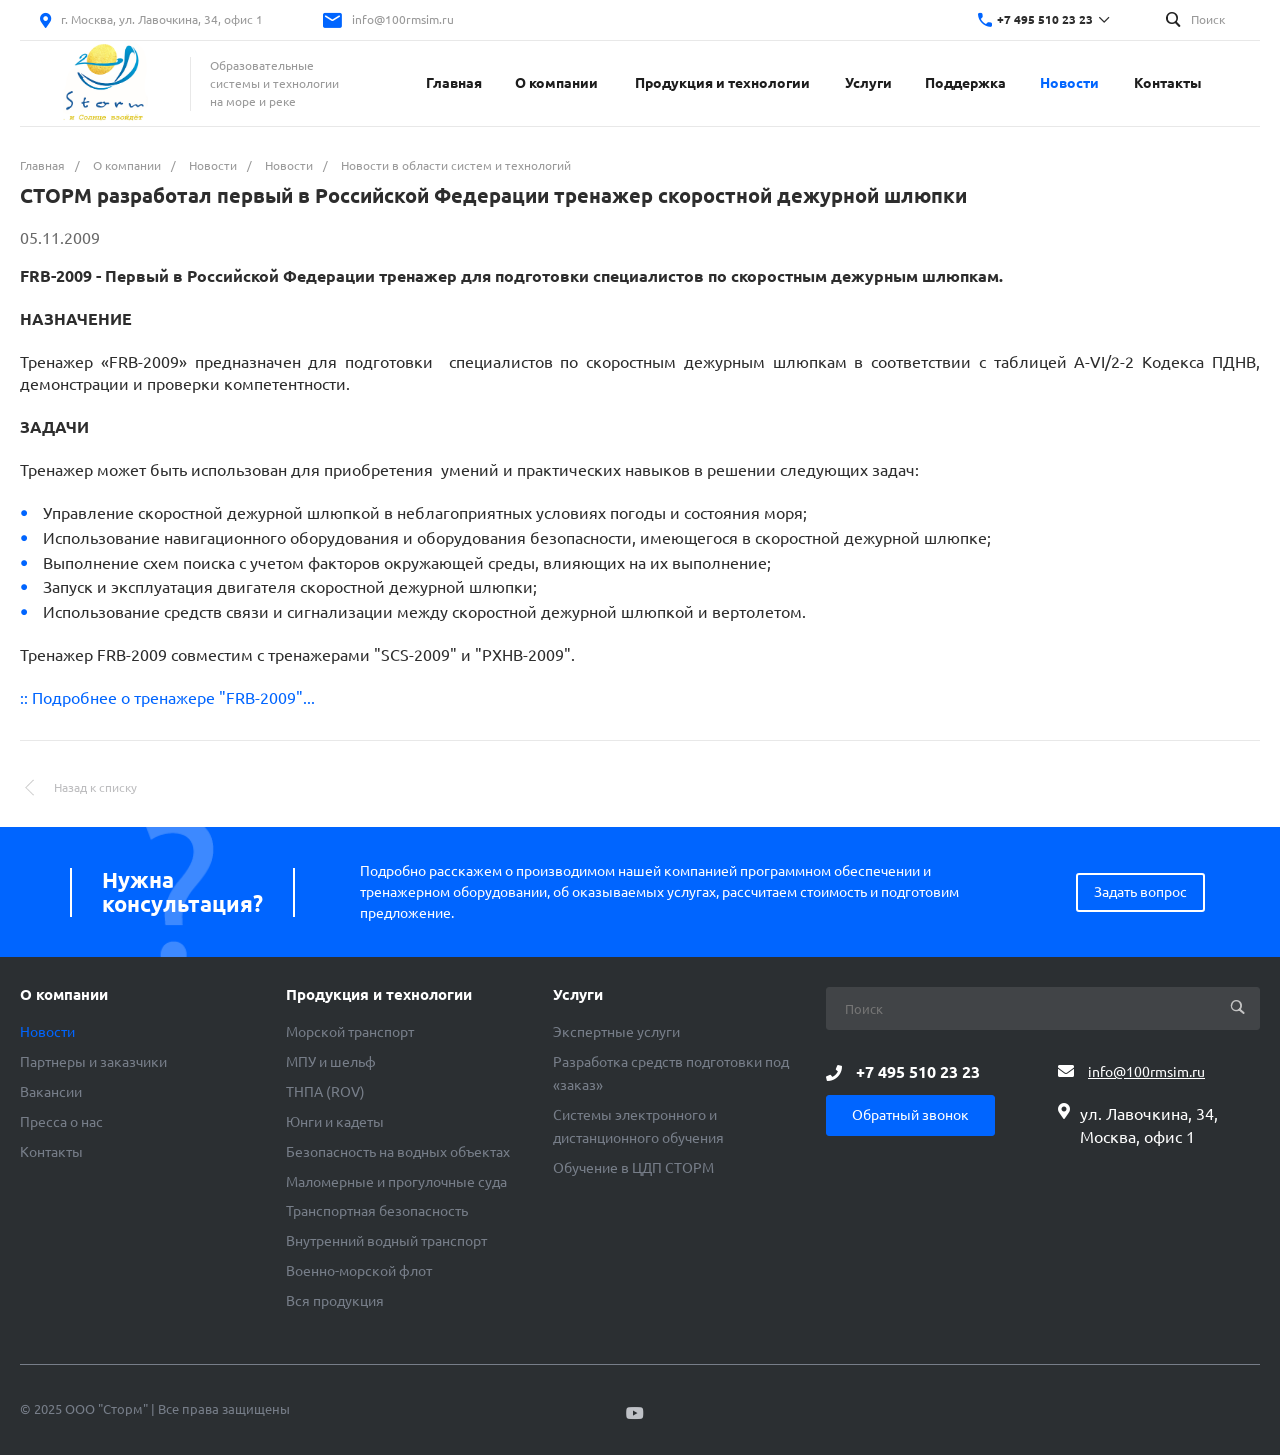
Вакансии (51, 1092)
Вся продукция (335, 1301)
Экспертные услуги (616, 1032)
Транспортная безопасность (377, 1211)
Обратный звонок (910, 1115)
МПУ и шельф (331, 1062)
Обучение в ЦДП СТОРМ (633, 1168)
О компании (64, 995)
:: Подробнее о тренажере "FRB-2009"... (167, 698)
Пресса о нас (61, 1122)
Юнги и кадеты (335, 1122)
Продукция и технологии (379, 995)
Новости (47, 1032)
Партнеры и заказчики (93, 1062)
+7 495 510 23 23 (1045, 19)
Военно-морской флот (359, 1271)
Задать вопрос (1140, 892)
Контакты (51, 1152)
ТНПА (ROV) (325, 1092)
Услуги (578, 995)
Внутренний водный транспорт (386, 1241)
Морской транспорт (350, 1032)
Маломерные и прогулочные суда (396, 1182)
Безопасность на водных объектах (398, 1152)
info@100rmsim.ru (403, 19)
